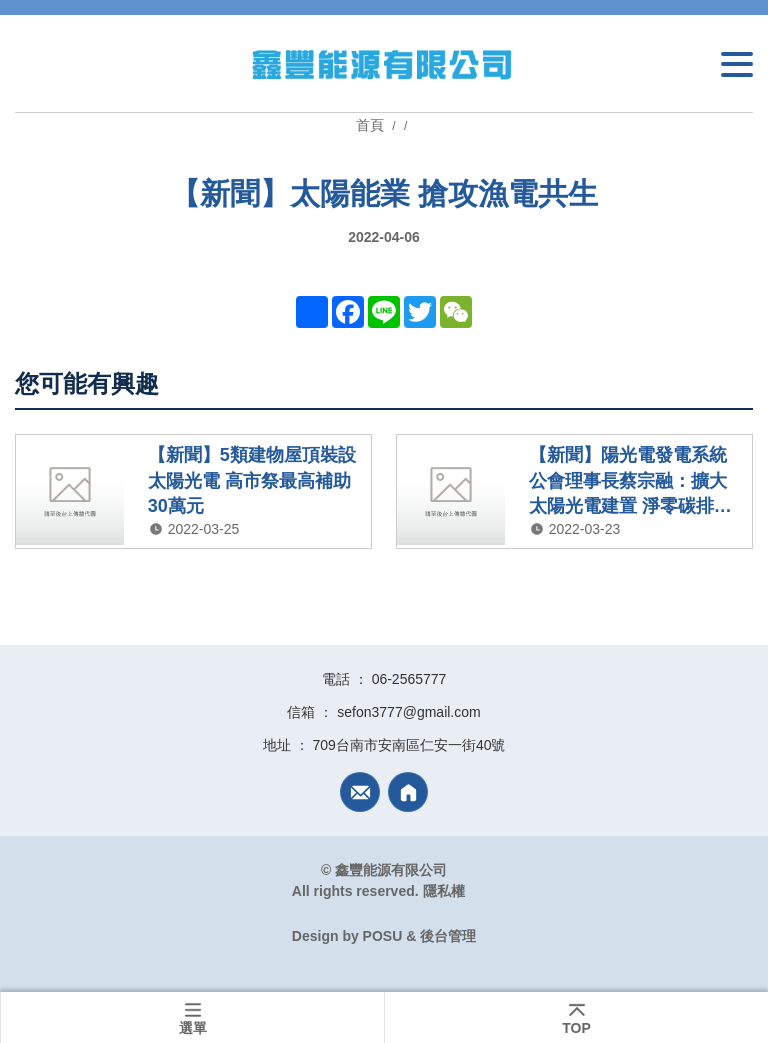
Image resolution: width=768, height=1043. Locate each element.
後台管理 (448, 936)
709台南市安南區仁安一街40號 (409, 745)
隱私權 (444, 891)
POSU (383, 936)
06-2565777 (409, 679)
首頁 (372, 125)
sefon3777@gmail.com (408, 712)
